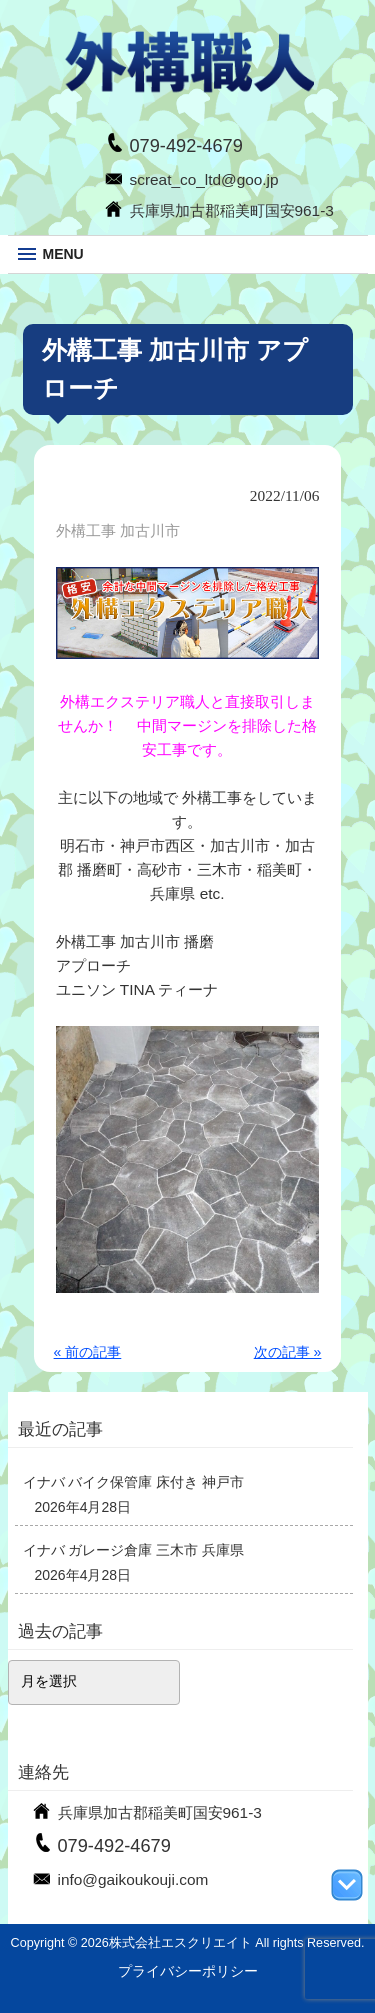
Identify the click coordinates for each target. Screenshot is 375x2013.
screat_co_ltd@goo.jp (204, 179)
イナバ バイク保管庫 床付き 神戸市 (134, 1482)
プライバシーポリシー (188, 1971)
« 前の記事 (88, 1352)
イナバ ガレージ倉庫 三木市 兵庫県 (134, 1550)
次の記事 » (288, 1352)
